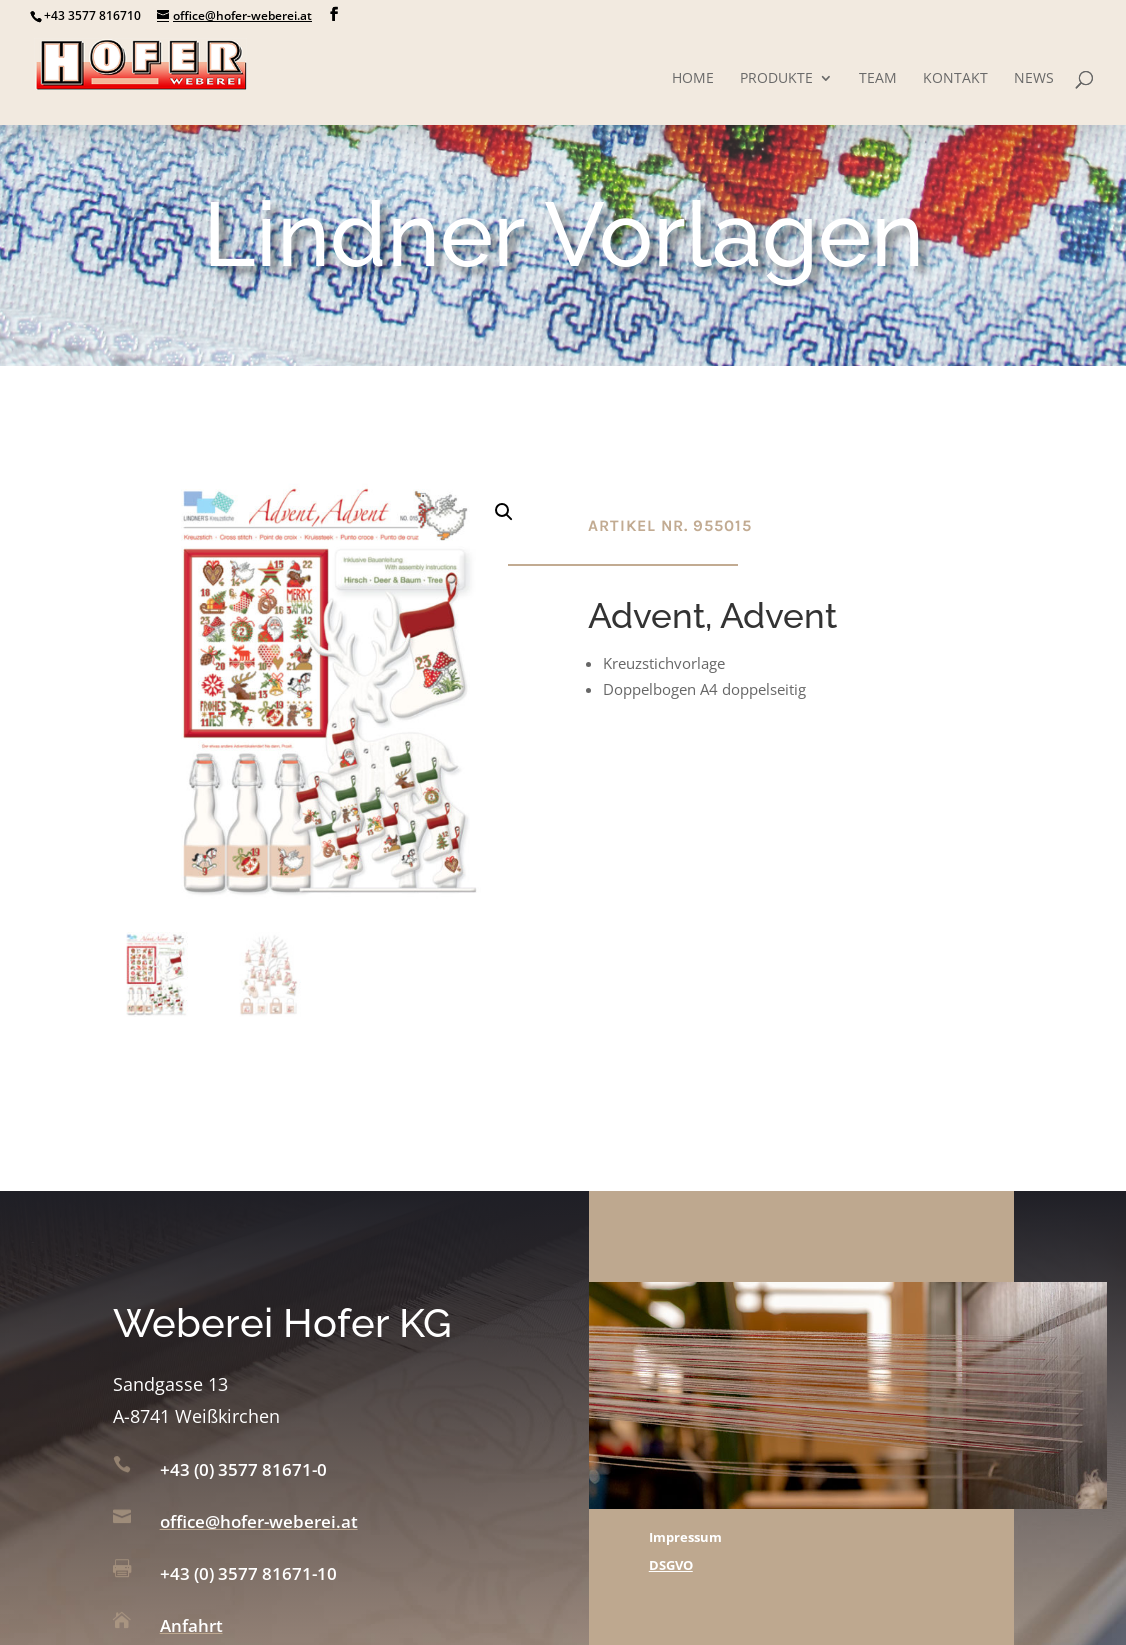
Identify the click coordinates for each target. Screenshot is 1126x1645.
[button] (504, 512)
